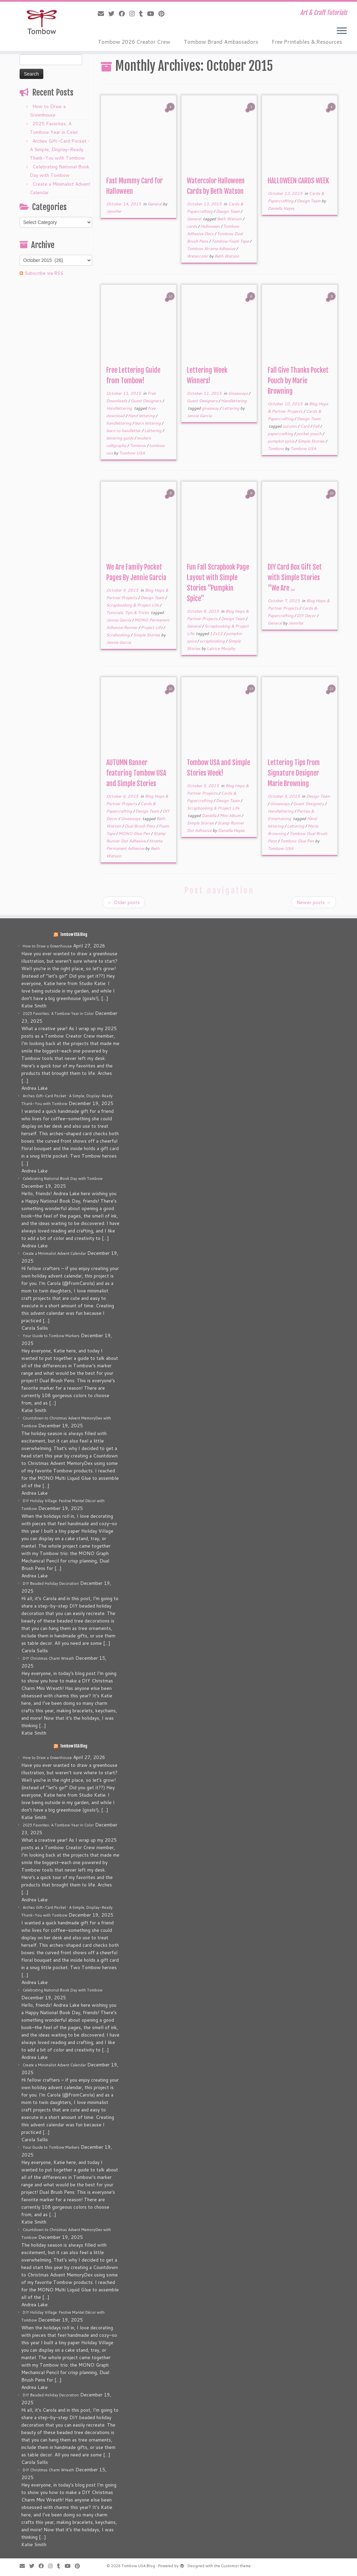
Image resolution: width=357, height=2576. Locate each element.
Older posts (124, 902)
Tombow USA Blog (73, 934)
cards (192, 226)
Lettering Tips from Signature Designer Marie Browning (294, 773)
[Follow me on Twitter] (113, 13)
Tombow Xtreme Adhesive (211, 248)
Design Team (228, 211)
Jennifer (113, 211)
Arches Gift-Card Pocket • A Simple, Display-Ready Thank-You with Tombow (59, 149)
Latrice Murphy (221, 648)
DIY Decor (307, 615)
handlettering (119, 423)
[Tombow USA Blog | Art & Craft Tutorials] (42, 22)
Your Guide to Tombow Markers (51, 1335)
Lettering (153, 430)
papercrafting (281, 433)
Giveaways (238, 393)
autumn (290, 426)
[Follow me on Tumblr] (143, 13)
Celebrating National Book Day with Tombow (63, 1178)
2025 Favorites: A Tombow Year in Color (58, 1013)
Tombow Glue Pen (297, 841)
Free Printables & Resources (307, 41)
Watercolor (198, 256)
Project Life (152, 627)
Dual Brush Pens (140, 826)
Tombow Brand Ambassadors (221, 41)
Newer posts (313, 902)
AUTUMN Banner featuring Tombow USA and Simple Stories (136, 773)
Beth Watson (230, 219)
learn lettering (148, 423)
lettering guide (120, 438)
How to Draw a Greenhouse (47, 946)
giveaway (211, 408)
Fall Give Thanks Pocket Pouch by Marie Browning (298, 380)
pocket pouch (309, 433)
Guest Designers (146, 401)
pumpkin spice (281, 441)
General (155, 204)
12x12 (217, 633)
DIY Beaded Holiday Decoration (51, 1583)
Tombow (138, 445)
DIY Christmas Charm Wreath (48, 1658)
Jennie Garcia (199, 415)
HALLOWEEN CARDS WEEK (298, 181)
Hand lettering (142, 415)
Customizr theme (236, 2566)
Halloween (210, 226)
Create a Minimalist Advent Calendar (54, 1253)
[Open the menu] (342, 31)
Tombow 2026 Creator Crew (134, 41)
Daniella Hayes (281, 208)
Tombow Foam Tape (230, 241)
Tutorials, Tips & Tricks (128, 612)
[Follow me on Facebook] (124, 13)
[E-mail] (103, 13)
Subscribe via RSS (44, 273)
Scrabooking (118, 635)
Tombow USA (132, 453)
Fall (316, 426)
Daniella (209, 815)
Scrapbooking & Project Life (133, 605)
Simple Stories (311, 441)
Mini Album (231, 815)
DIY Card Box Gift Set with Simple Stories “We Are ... (295, 577)
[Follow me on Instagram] (134, 13)
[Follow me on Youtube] (152, 13)
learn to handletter (124, 430)
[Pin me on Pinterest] (163, 13)
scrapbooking (213, 641)
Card (305, 426)
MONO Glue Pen (134, 833)
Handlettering (119, 408)
